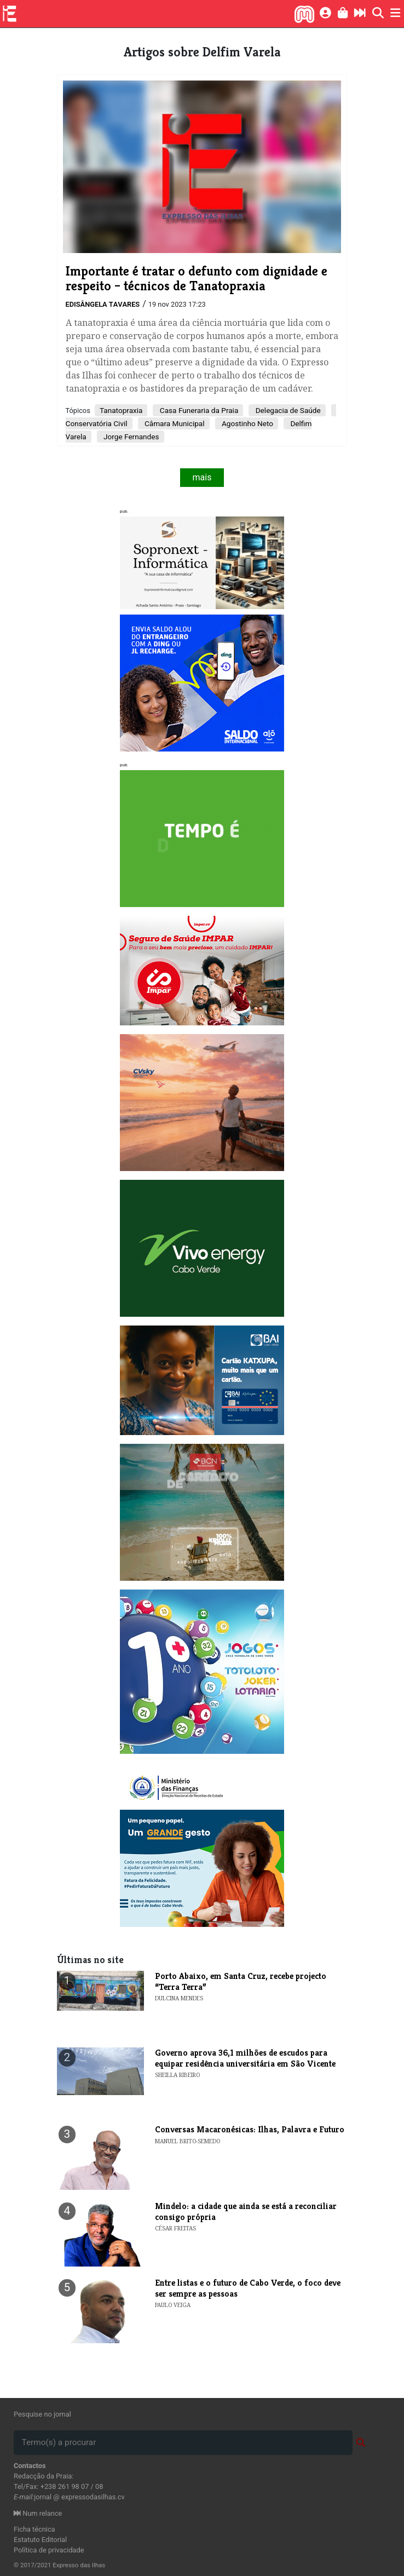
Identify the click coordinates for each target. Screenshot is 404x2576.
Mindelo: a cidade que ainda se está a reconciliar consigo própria (246, 2211)
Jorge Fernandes (130, 436)
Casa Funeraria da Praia (198, 410)
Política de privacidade (49, 2550)
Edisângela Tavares (103, 304)
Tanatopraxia (121, 410)
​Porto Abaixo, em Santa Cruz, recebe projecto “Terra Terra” (240, 1981)
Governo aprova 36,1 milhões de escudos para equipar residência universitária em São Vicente (245, 2058)
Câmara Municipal (174, 423)
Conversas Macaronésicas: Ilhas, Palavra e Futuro (249, 2129)
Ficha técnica (34, 2529)
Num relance (38, 2513)
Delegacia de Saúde (286, 410)
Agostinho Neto (247, 423)
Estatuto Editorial (40, 2539)
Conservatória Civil (97, 423)
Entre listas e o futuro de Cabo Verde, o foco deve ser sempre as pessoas (247, 2288)
